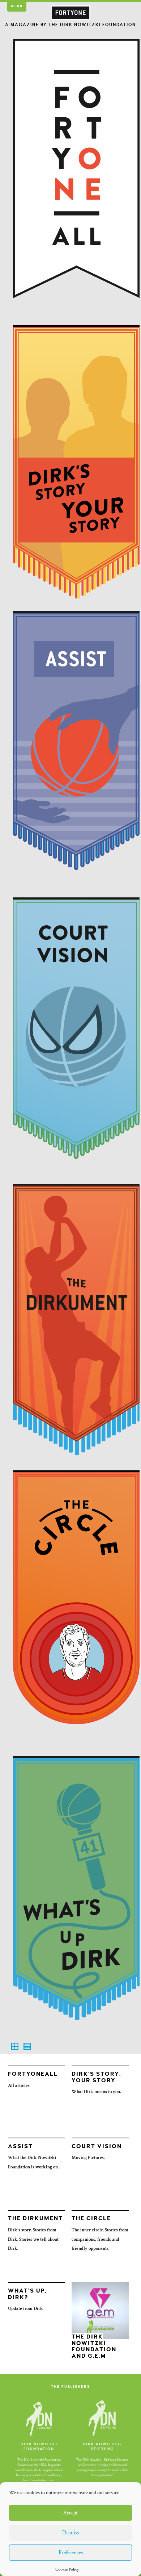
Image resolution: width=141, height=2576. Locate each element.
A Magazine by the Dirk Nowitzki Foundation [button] (70, 25)
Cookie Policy (67, 2569)
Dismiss (70, 2532)
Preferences (71, 2552)
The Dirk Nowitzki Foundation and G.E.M (94, 2346)
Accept (70, 2512)
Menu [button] (17, 6)
